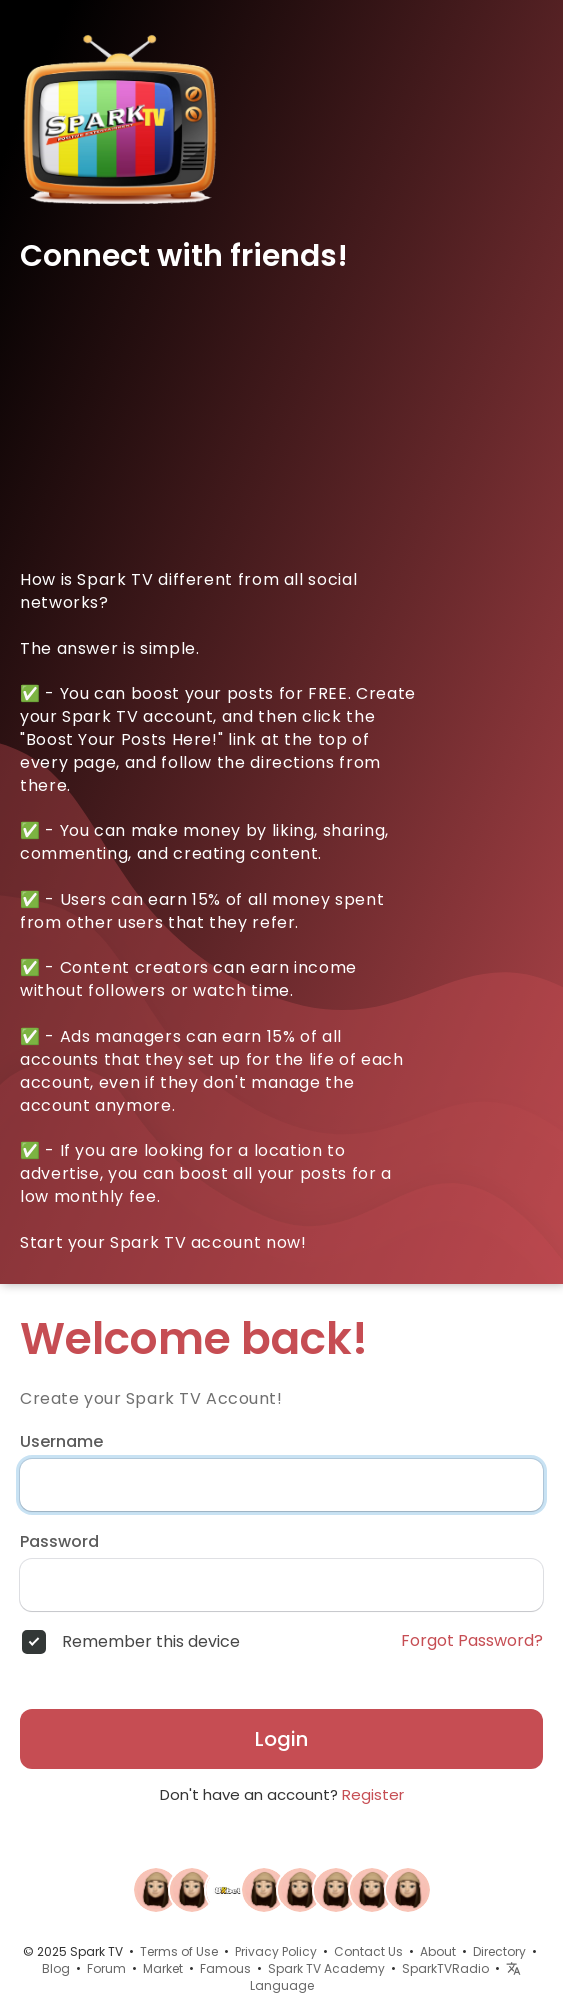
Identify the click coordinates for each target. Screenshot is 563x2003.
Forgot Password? (472, 1641)
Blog (56, 1968)
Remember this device (151, 1642)
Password (59, 1542)
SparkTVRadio (445, 1968)
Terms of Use (179, 1951)
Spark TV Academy (326, 1968)
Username (61, 1442)
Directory (499, 1951)
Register (373, 1794)
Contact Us (368, 1951)
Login (281, 1739)
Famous (225, 1968)
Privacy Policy (276, 1951)
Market (163, 1968)
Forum (106, 1968)
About (438, 1951)
